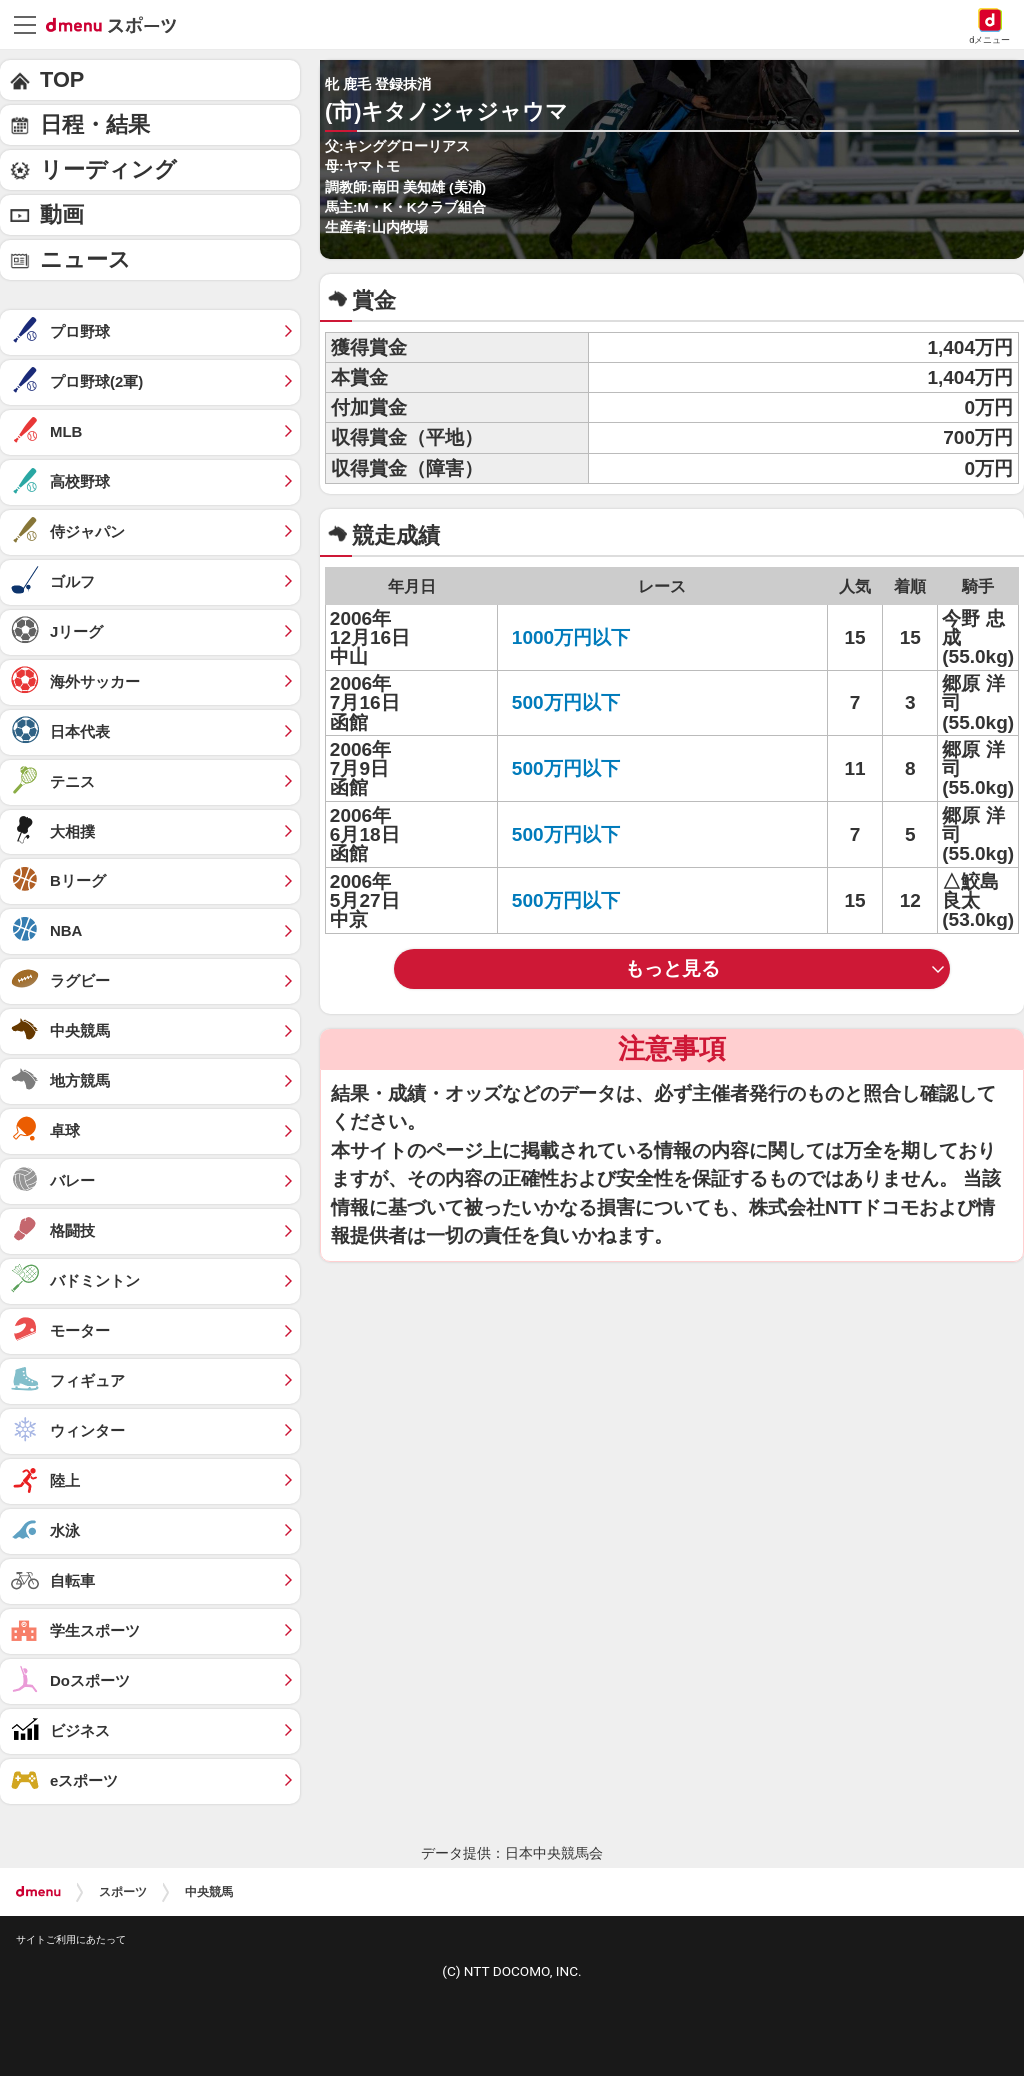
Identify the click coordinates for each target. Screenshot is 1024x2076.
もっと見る (672, 968)
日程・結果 (95, 124)
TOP (62, 79)
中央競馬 (209, 1892)
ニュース (85, 259)
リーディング (108, 169)
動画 (62, 214)
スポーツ (123, 1892)
